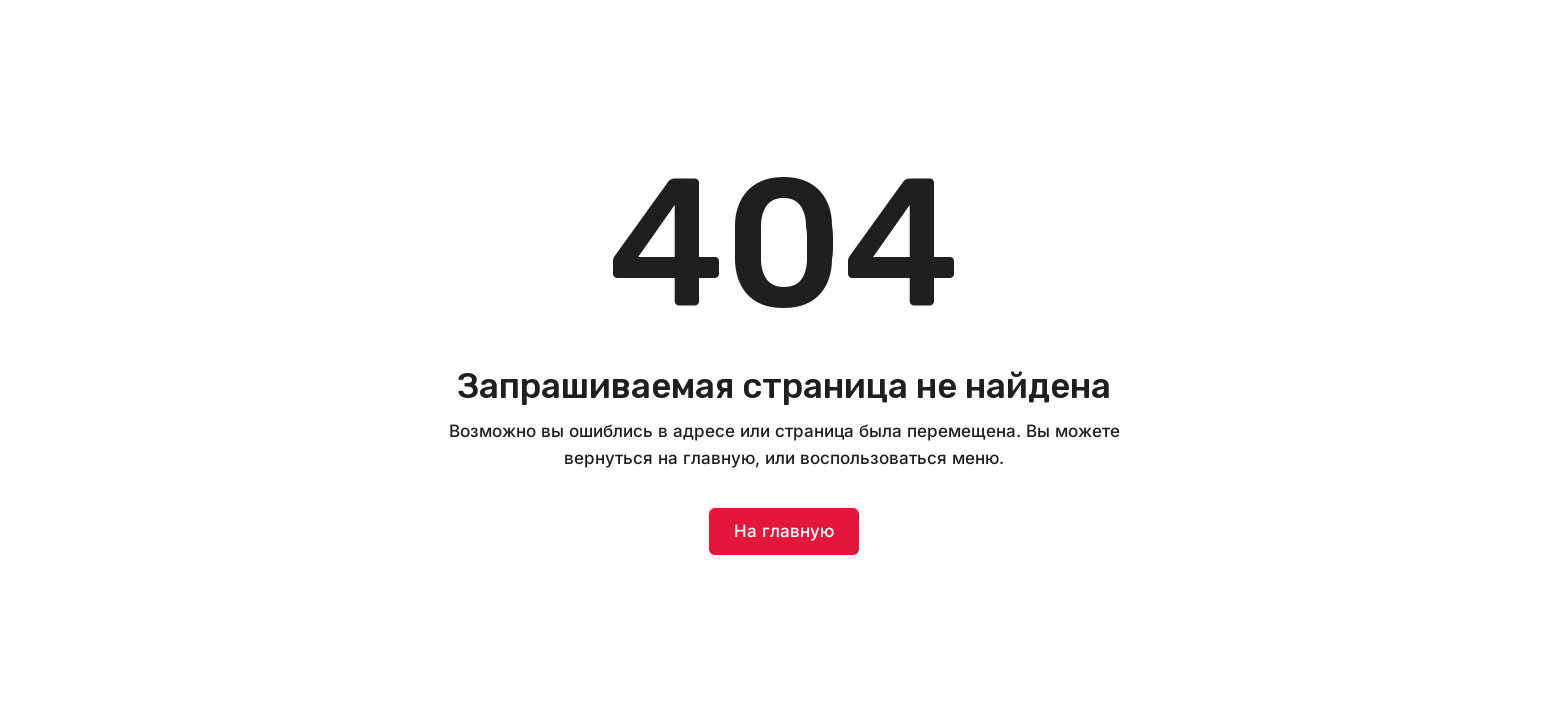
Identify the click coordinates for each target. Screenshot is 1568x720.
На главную (784, 531)
